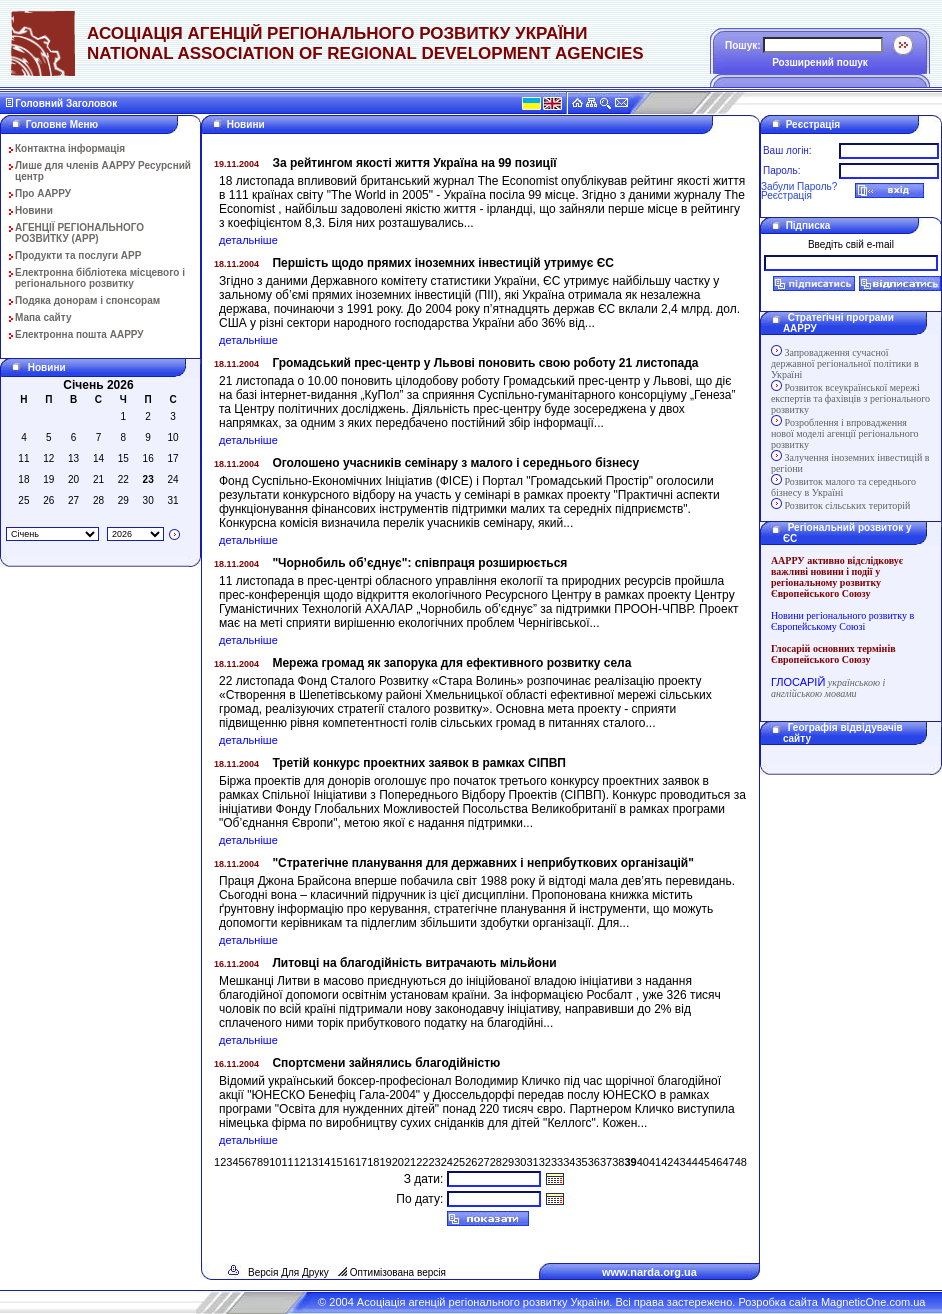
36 (594, 1162)
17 (361, 1162)
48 (741, 1162)
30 (520, 1162)
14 (324, 1162)
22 (422, 1162)
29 (508, 1162)
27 (483, 1162)
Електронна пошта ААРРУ (79, 334)
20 (398, 1162)
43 (679, 1162)
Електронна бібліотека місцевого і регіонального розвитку (100, 278)
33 (557, 1162)
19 (385, 1162)
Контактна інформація (70, 148)
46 (716, 1162)
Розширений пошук (820, 62)
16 (349, 1162)
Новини (34, 210)
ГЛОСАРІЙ (798, 682)
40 (643, 1162)
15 (336, 1162)
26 (471, 1162)
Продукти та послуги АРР (78, 255)
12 (300, 1162)
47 (728, 1162)
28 (496, 1162)
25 (459, 1162)
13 (312, 1162)
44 (692, 1162)
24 (447, 1162)
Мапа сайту (43, 317)
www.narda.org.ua (649, 1272)
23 (434, 1162)
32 (545, 1162)
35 (581, 1162)
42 (667, 1162)
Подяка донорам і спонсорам (87, 300)
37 (606, 1162)
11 (287, 1162)
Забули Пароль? (799, 186)
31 (532, 1162)
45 (704, 1162)
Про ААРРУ (43, 193)
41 (655, 1162)
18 (373, 1162)
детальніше (248, 240)
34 (569, 1162)
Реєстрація (786, 195)
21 (410, 1162)
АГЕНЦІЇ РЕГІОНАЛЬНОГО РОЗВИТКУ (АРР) (79, 233)
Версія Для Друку (288, 1272)
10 (275, 1162)
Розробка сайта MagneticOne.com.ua (831, 1302)
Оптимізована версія (398, 1272)
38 (618, 1162)
